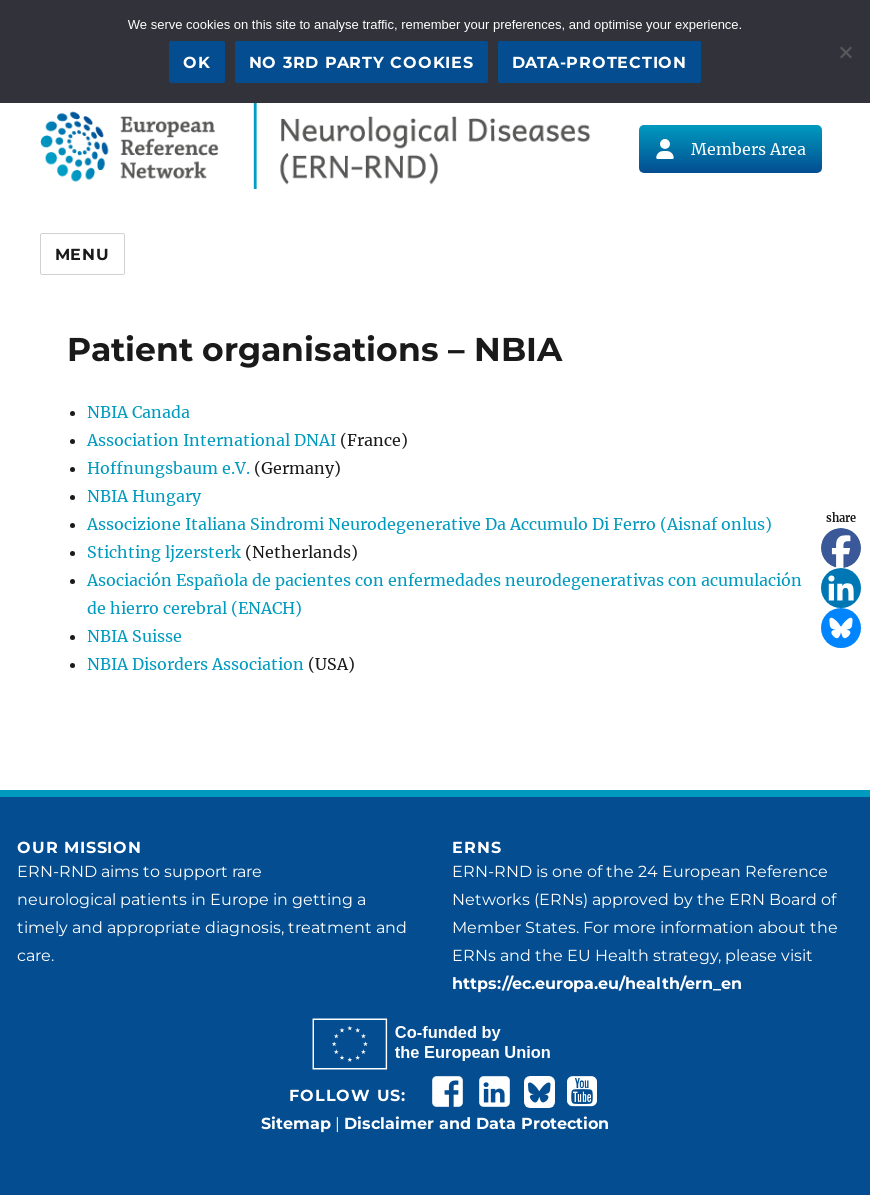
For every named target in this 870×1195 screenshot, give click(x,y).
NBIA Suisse (134, 636)
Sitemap (296, 1123)
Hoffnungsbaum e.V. (168, 468)
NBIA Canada (138, 412)
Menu (82, 254)
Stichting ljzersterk (164, 552)
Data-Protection (599, 62)
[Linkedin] (841, 588)
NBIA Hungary (144, 496)
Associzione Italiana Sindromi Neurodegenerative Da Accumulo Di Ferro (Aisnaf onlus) (429, 524)
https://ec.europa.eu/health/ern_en (597, 983)
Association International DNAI (211, 440)
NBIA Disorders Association (195, 664)
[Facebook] (841, 548)
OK (197, 62)
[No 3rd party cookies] (845, 52)
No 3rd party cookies (361, 62)
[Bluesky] (841, 628)
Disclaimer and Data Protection (476, 1123)
